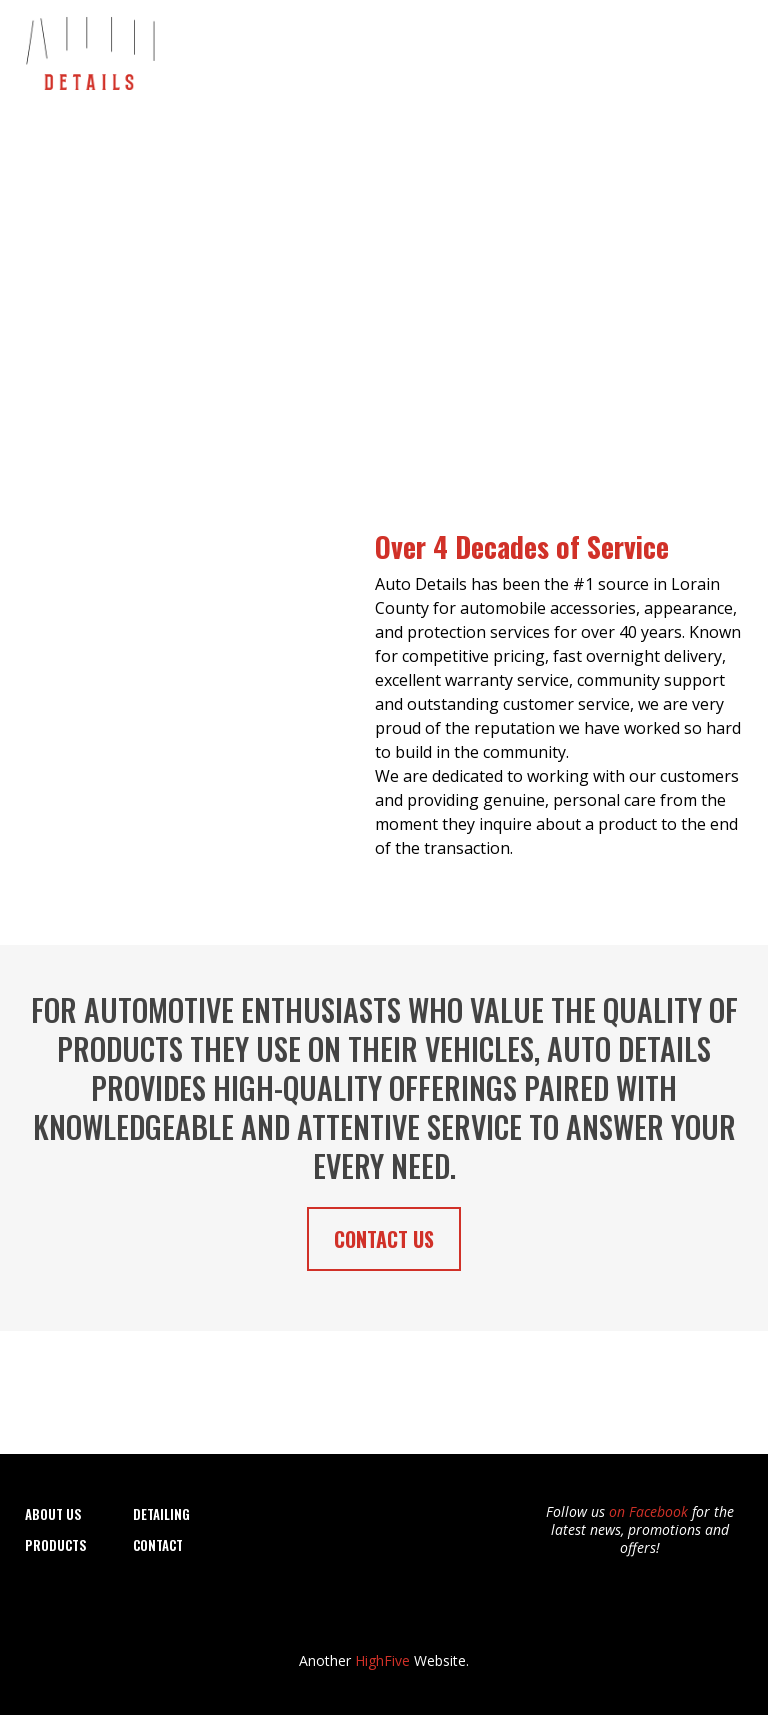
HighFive (382, 1660)
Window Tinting (500, 49)
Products (604, 49)
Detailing (399, 49)
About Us (318, 49)
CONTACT (158, 1545)
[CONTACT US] (384, 1239)
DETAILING (161, 1514)
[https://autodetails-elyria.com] (89, 48)
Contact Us (695, 49)
